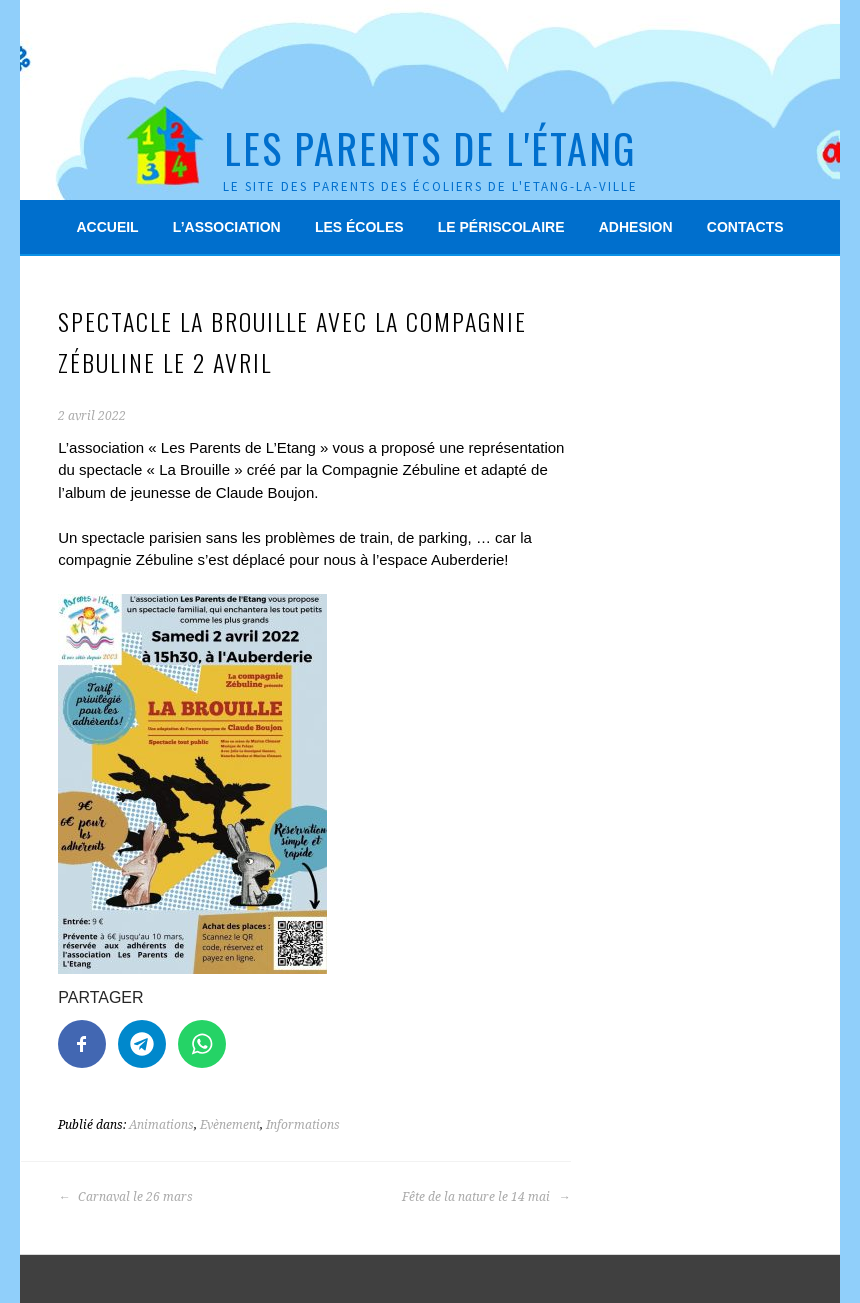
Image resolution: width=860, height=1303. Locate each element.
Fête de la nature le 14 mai (486, 1197)
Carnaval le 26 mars (125, 1197)
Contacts (745, 227)
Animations (161, 1125)
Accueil (107, 227)
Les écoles (359, 227)
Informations (303, 1125)
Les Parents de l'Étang (430, 148)
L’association (227, 227)
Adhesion (636, 227)
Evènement (230, 1125)
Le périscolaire (501, 227)
